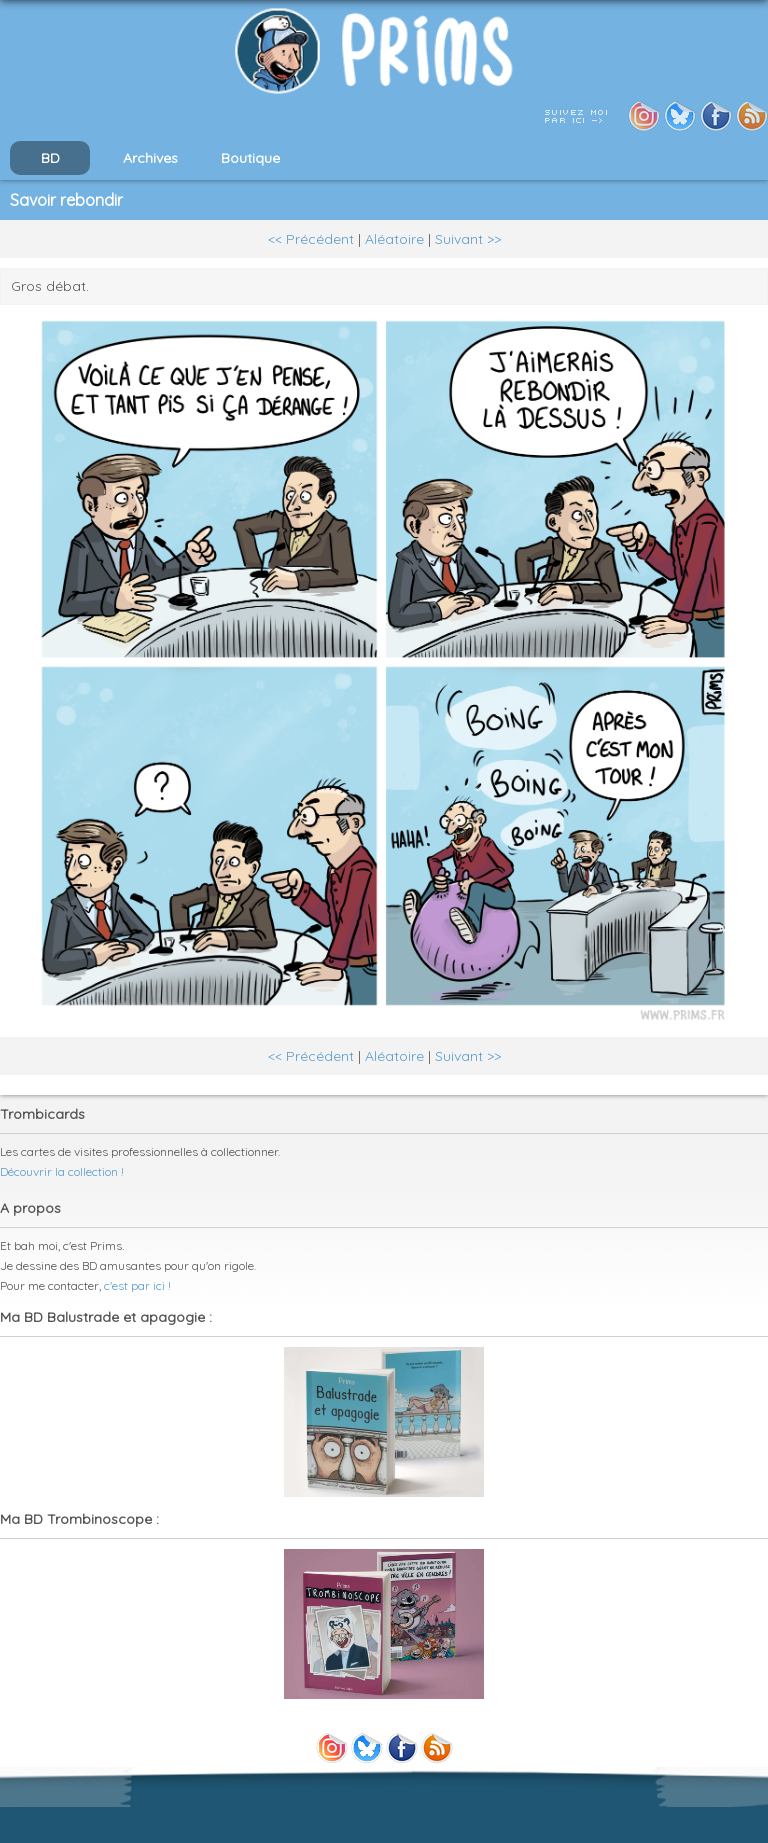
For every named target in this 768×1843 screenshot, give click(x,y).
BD (50, 158)
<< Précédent (311, 239)
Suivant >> (468, 239)
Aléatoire (394, 239)
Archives (150, 158)
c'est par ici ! (137, 1285)
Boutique (250, 158)
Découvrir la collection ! (62, 1171)
